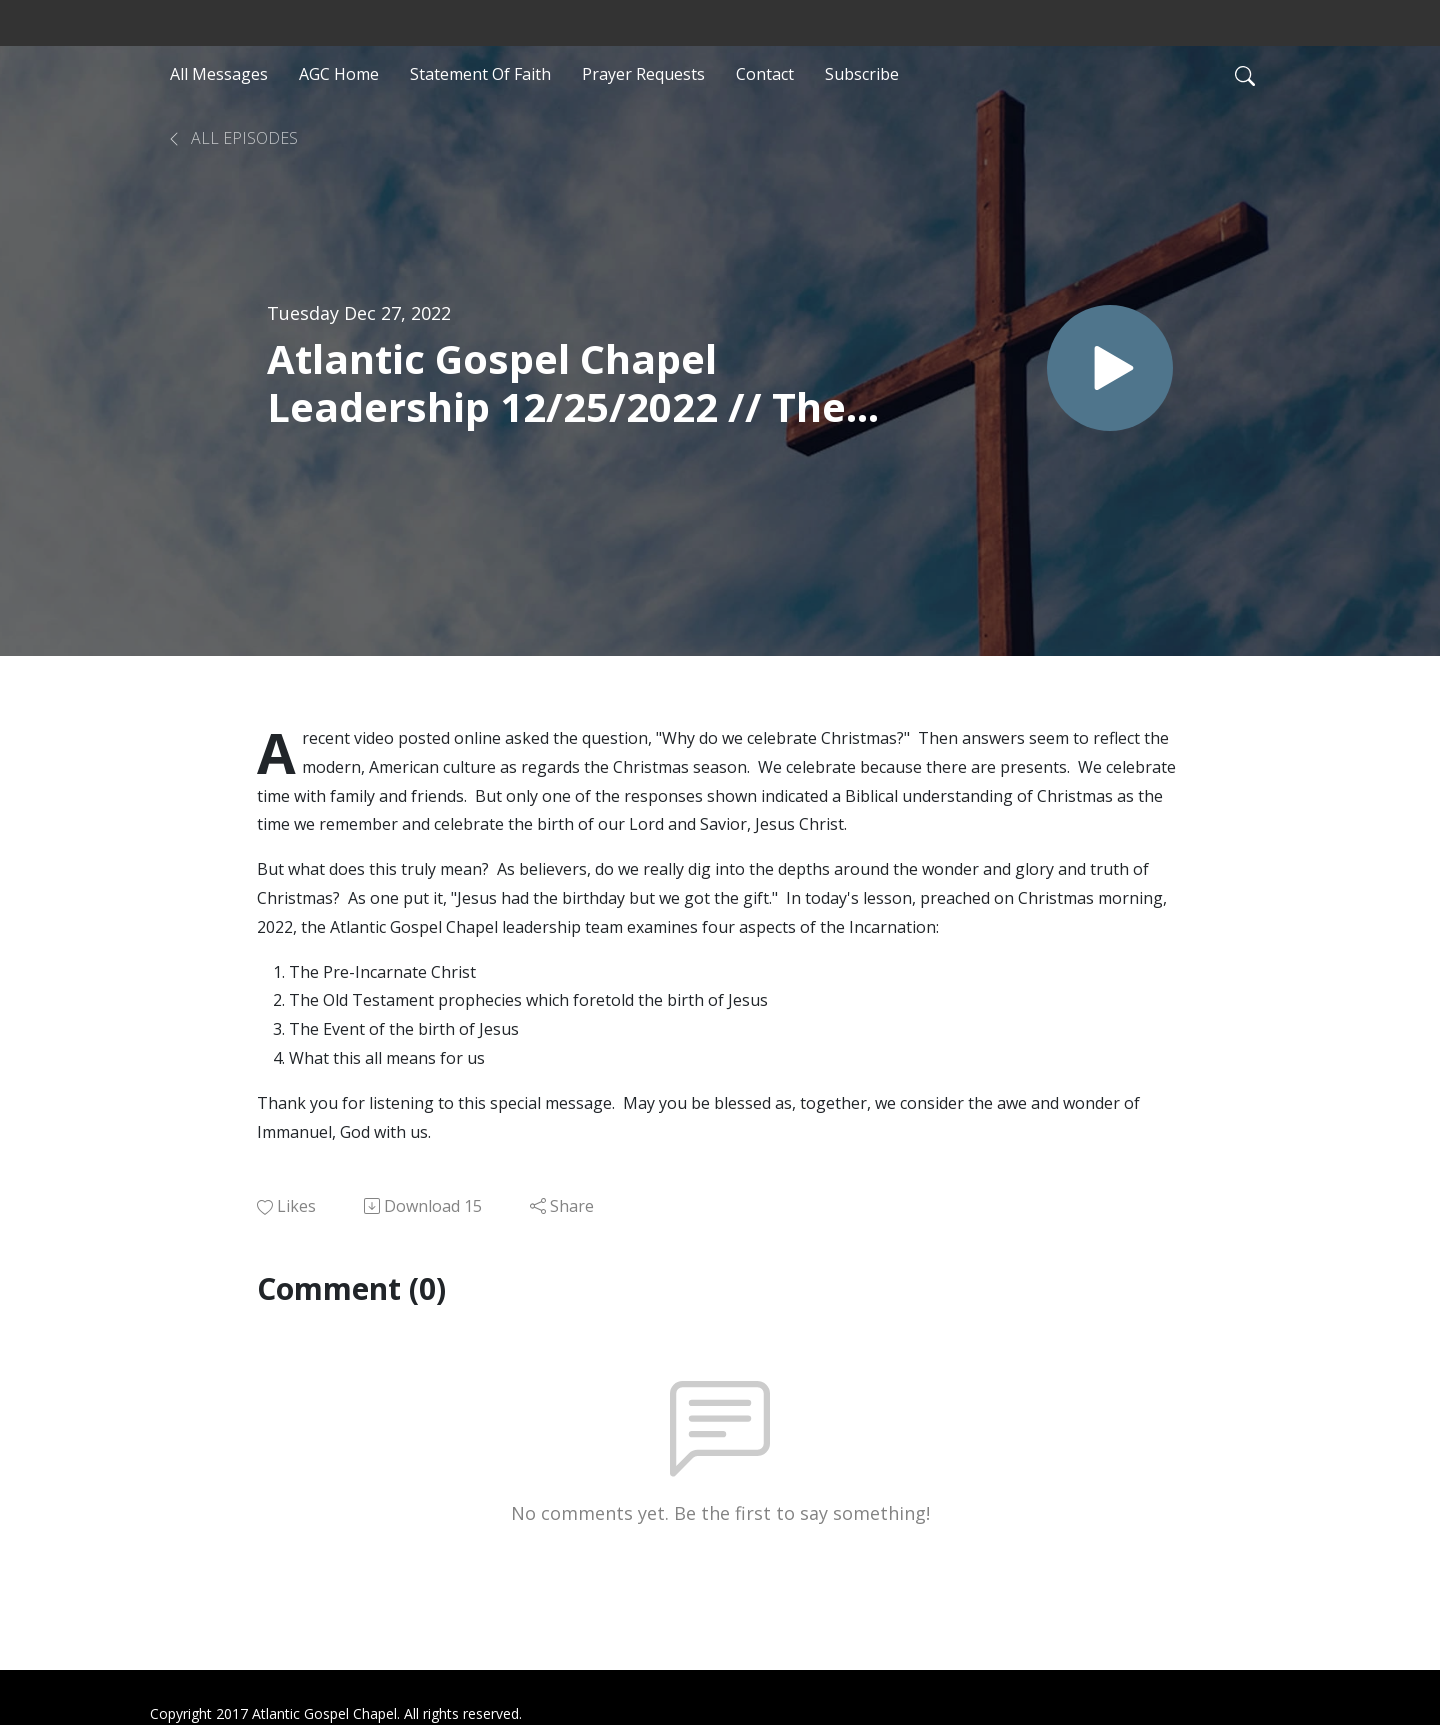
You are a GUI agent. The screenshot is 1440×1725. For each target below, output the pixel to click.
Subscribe (862, 74)
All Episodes (232, 138)
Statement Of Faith (480, 74)
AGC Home (339, 74)
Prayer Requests (643, 74)
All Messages (219, 74)
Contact (765, 74)
